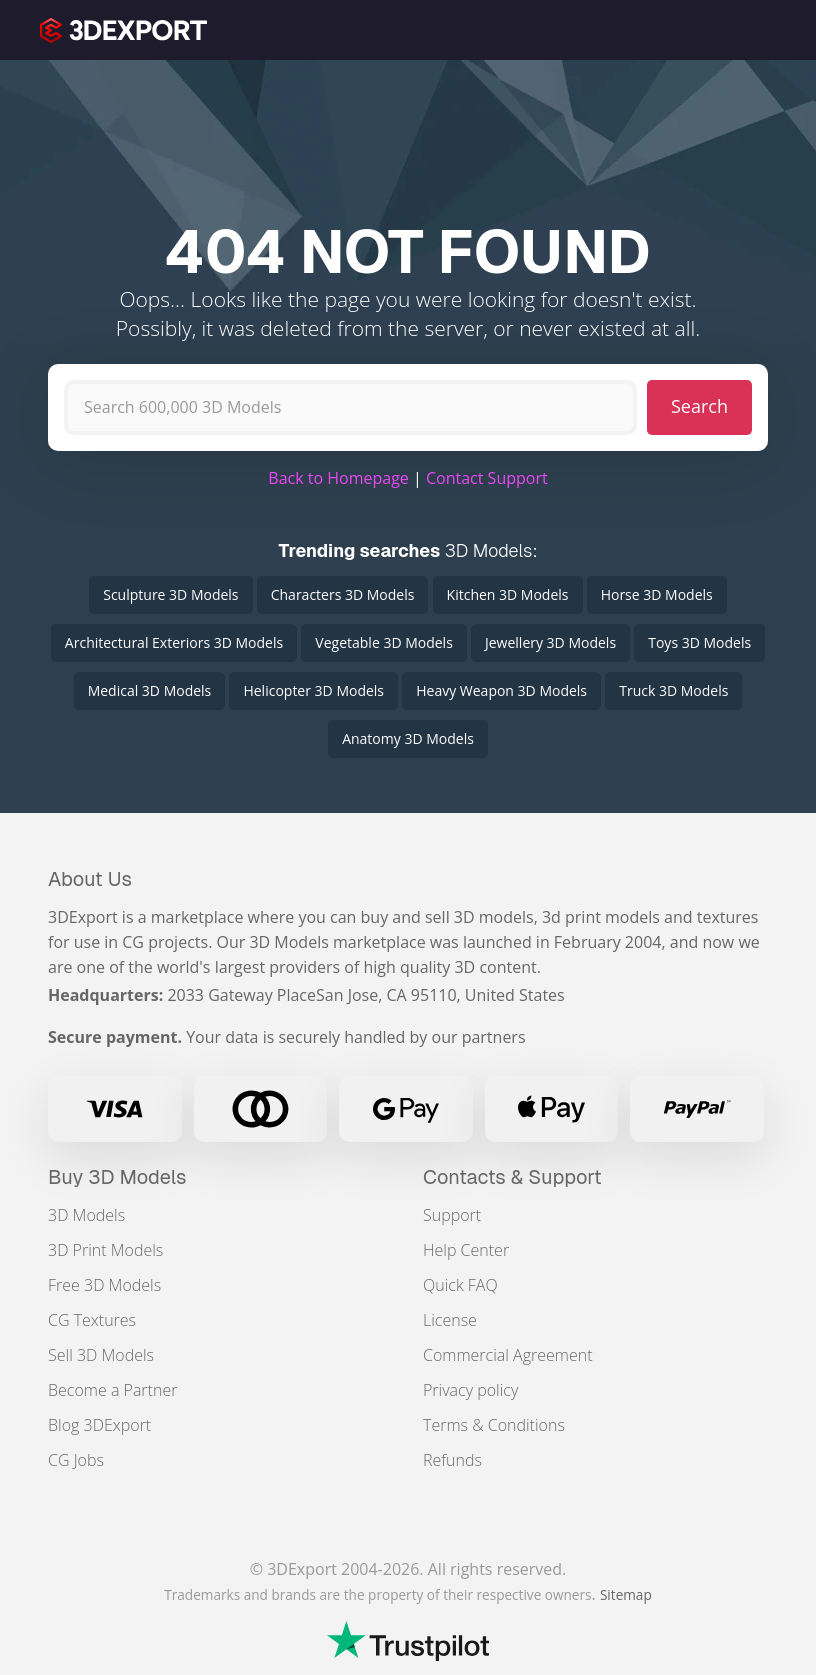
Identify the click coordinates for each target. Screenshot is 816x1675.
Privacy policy (470, 1390)
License (450, 1320)
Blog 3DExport (99, 1425)
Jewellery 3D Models (550, 642)
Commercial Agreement (508, 1355)
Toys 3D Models (699, 642)
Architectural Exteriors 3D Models (174, 642)
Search (699, 406)
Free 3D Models (104, 1285)
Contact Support (487, 478)
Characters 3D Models (343, 594)
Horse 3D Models (657, 594)
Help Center (466, 1250)
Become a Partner (112, 1390)
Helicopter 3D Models (313, 690)
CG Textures (92, 1320)
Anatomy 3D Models (408, 738)
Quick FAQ (460, 1285)
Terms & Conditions (494, 1425)
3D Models (86, 1215)
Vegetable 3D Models (383, 642)
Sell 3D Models (101, 1355)
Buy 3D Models (117, 1177)
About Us (90, 879)
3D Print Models (105, 1250)
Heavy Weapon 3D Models (501, 690)
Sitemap (626, 1594)
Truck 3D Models (673, 690)
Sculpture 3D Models (170, 594)
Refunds (452, 1460)
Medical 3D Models (150, 690)
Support (452, 1215)
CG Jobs (76, 1460)
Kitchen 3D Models (508, 594)
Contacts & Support (512, 1177)
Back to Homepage (338, 478)
